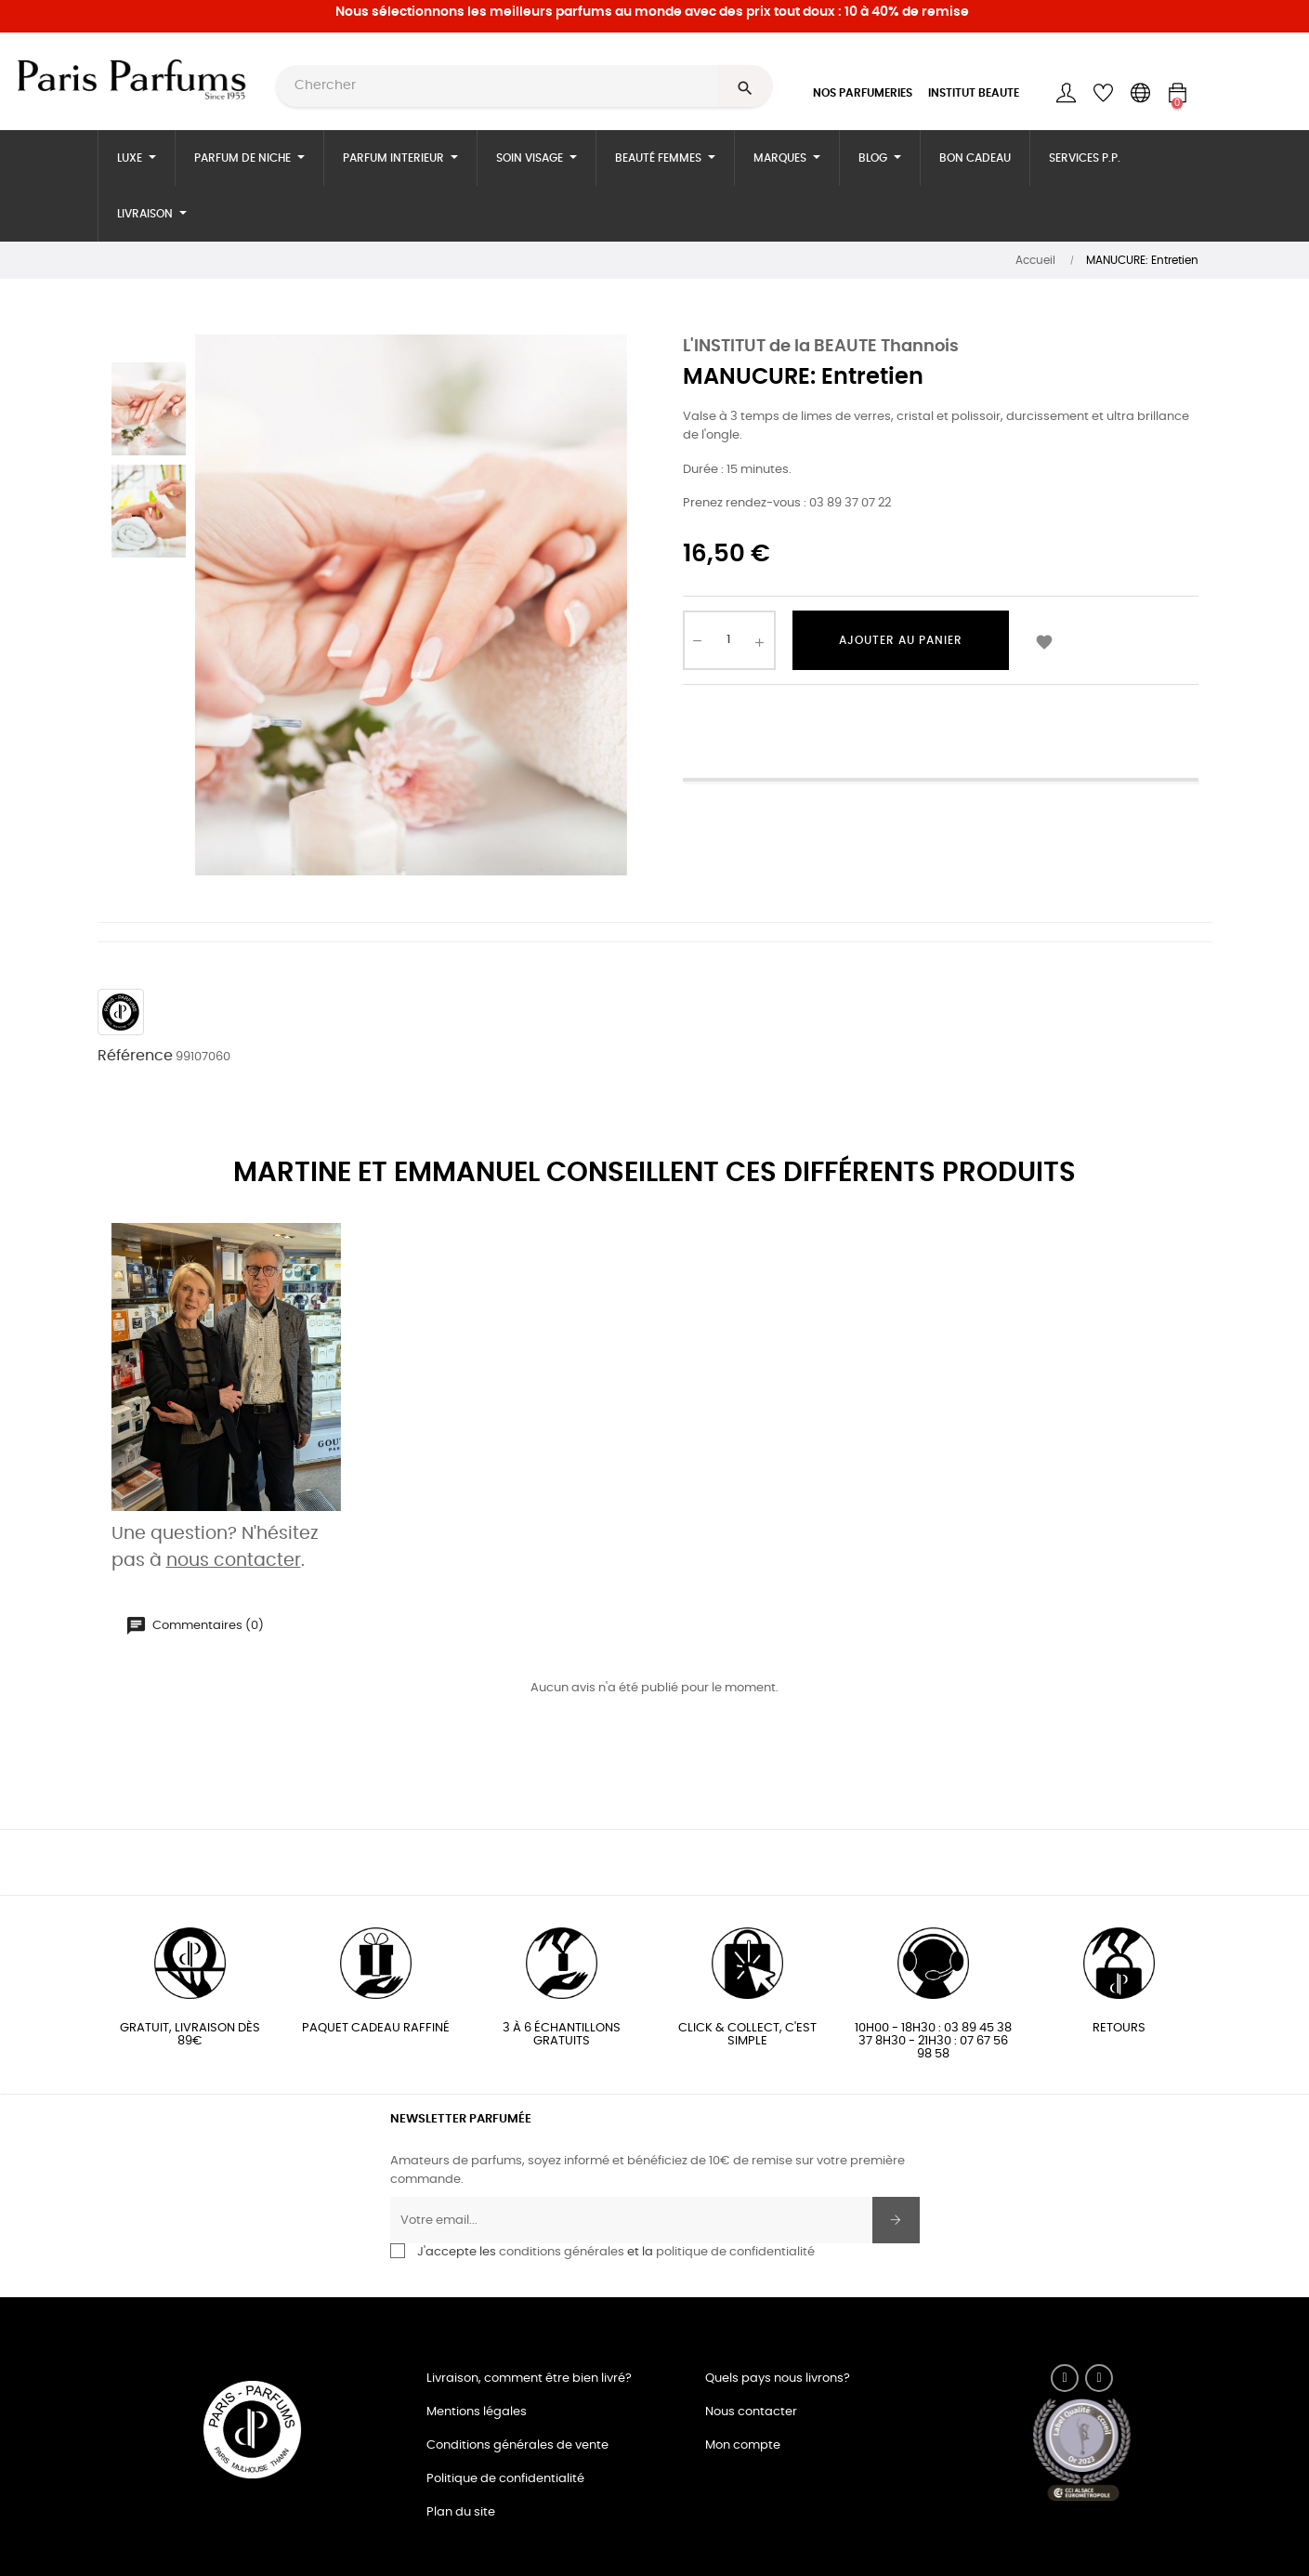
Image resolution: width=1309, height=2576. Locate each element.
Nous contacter (751, 2412)
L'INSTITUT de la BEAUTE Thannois (821, 346)
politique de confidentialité (735, 2252)
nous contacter (233, 1561)
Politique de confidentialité (505, 2479)
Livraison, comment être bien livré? (529, 2378)
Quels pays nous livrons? (777, 2378)
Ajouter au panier (900, 640)
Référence (135, 1055)
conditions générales (561, 2252)
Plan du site (460, 2512)
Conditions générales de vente (517, 2445)
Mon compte (742, 2445)
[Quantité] (729, 640)
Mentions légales (476, 2412)
